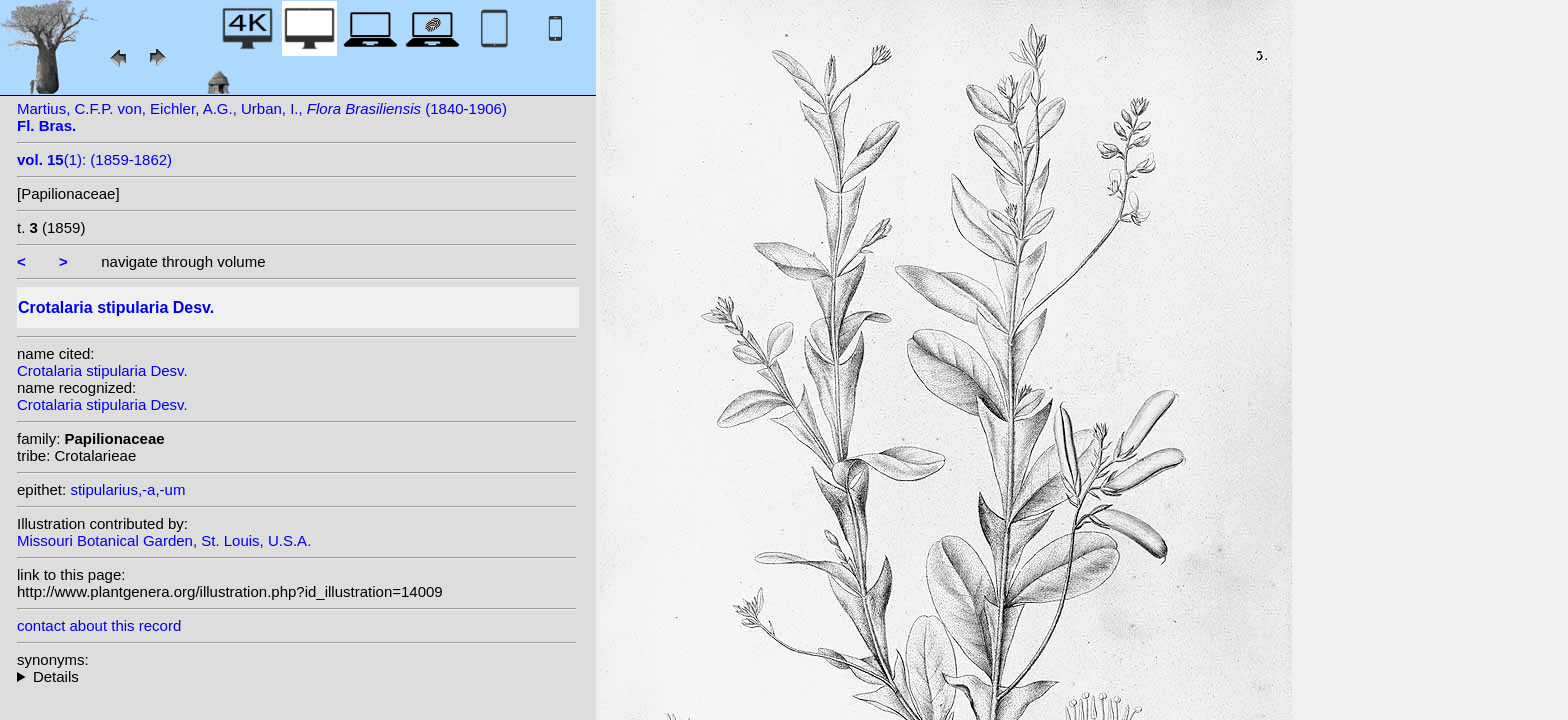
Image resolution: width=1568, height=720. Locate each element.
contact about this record (99, 625)
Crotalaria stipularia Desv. (102, 370)
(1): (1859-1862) (94, 159)
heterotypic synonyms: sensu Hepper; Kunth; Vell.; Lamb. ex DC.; (297, 676)
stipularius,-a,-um (127, 489)
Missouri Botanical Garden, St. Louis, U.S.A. (164, 540)
